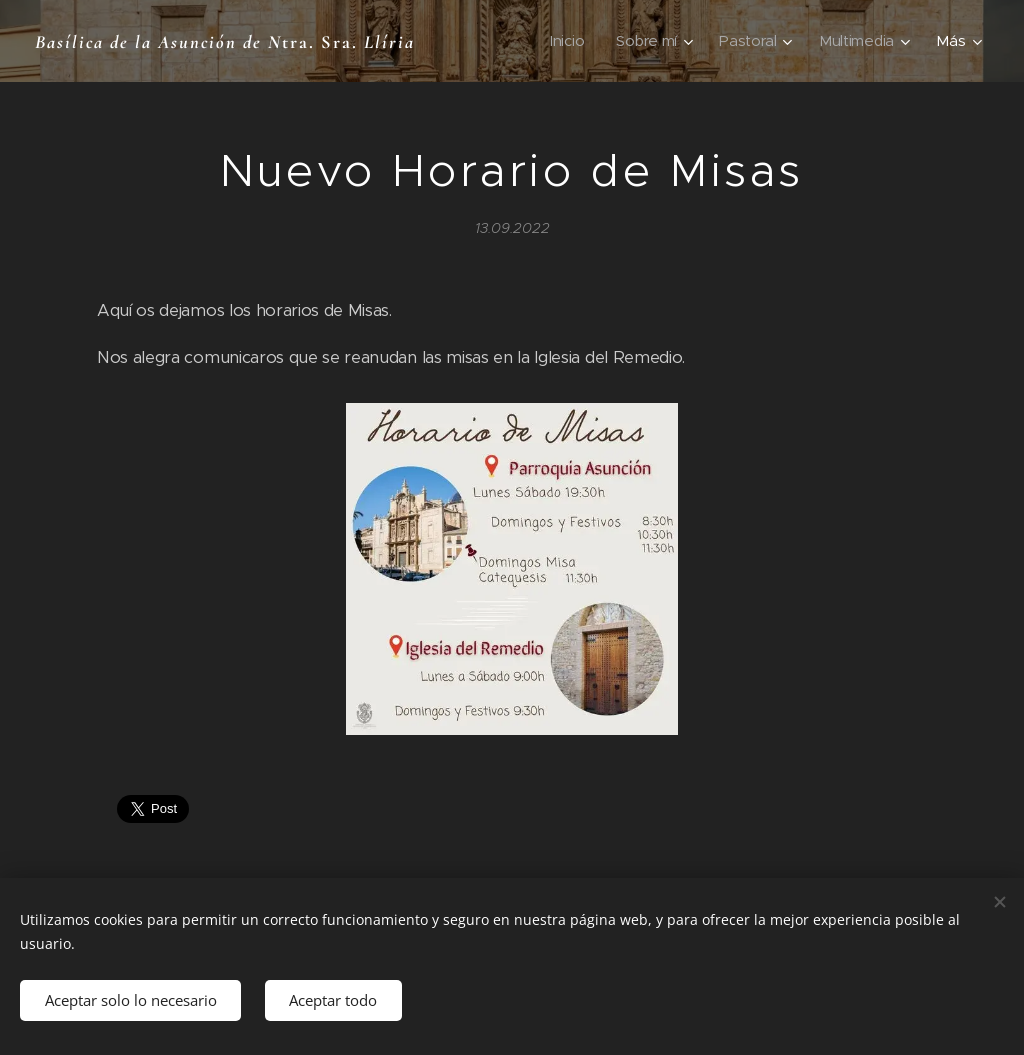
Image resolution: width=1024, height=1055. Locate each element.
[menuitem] (564, 41)
